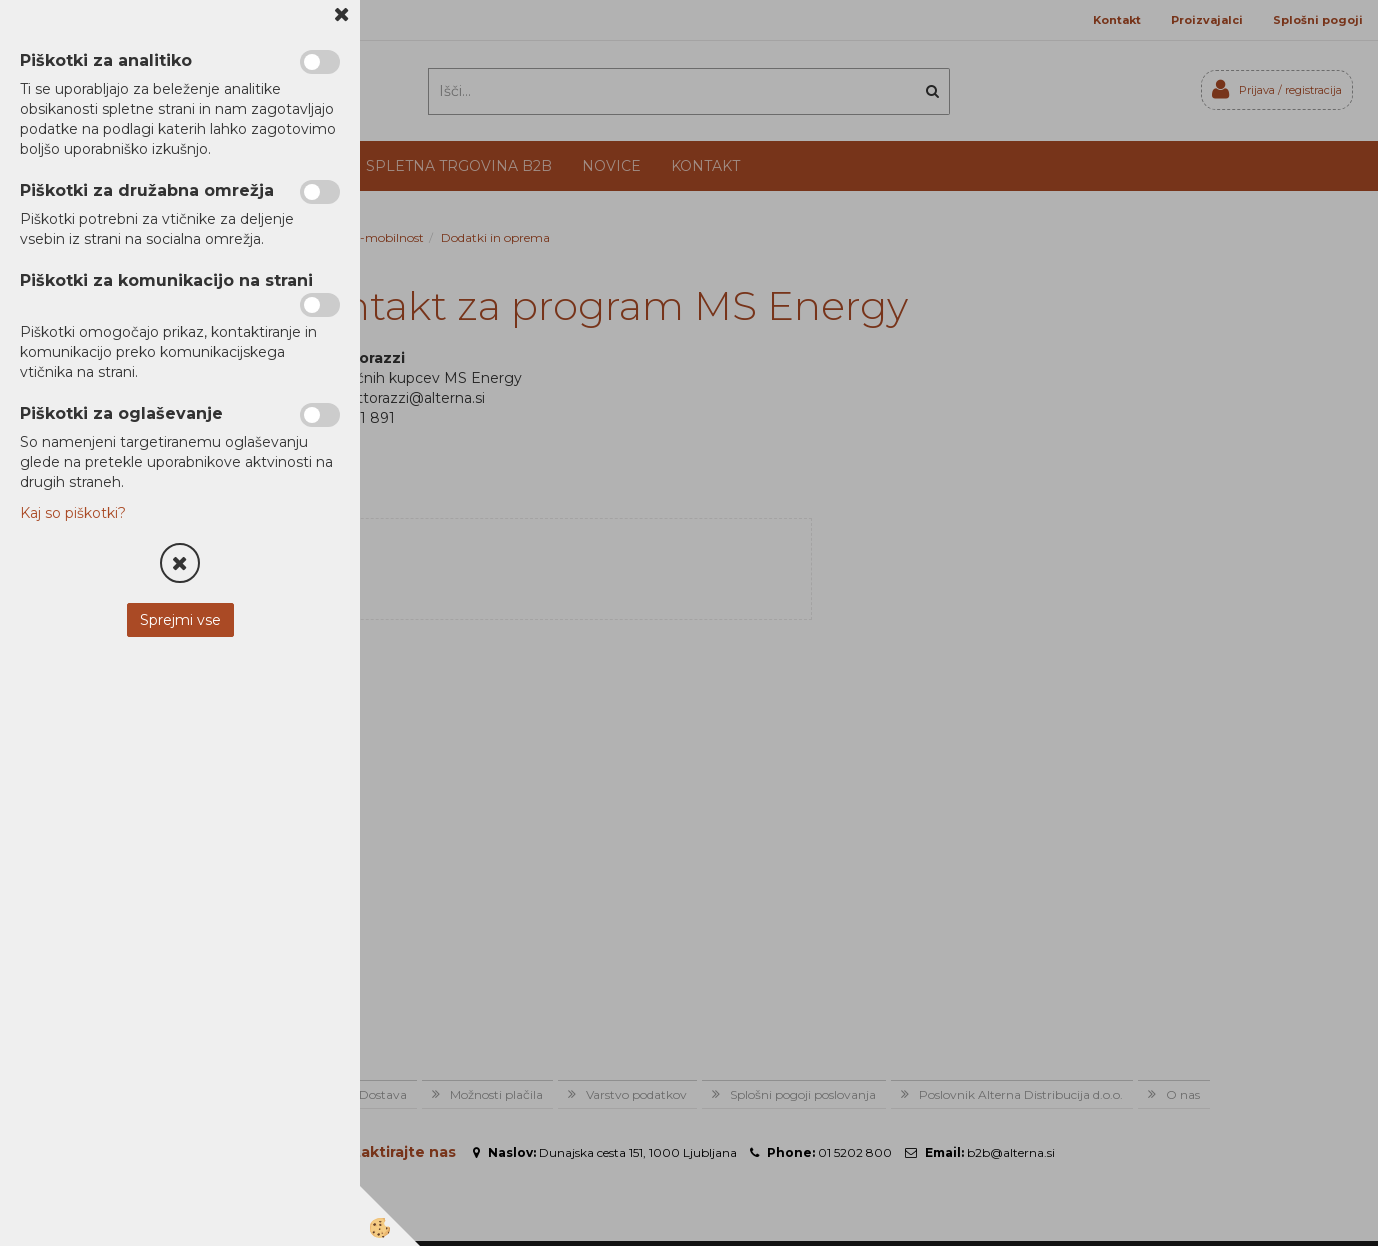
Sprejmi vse (180, 620)
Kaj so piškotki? (73, 513)
